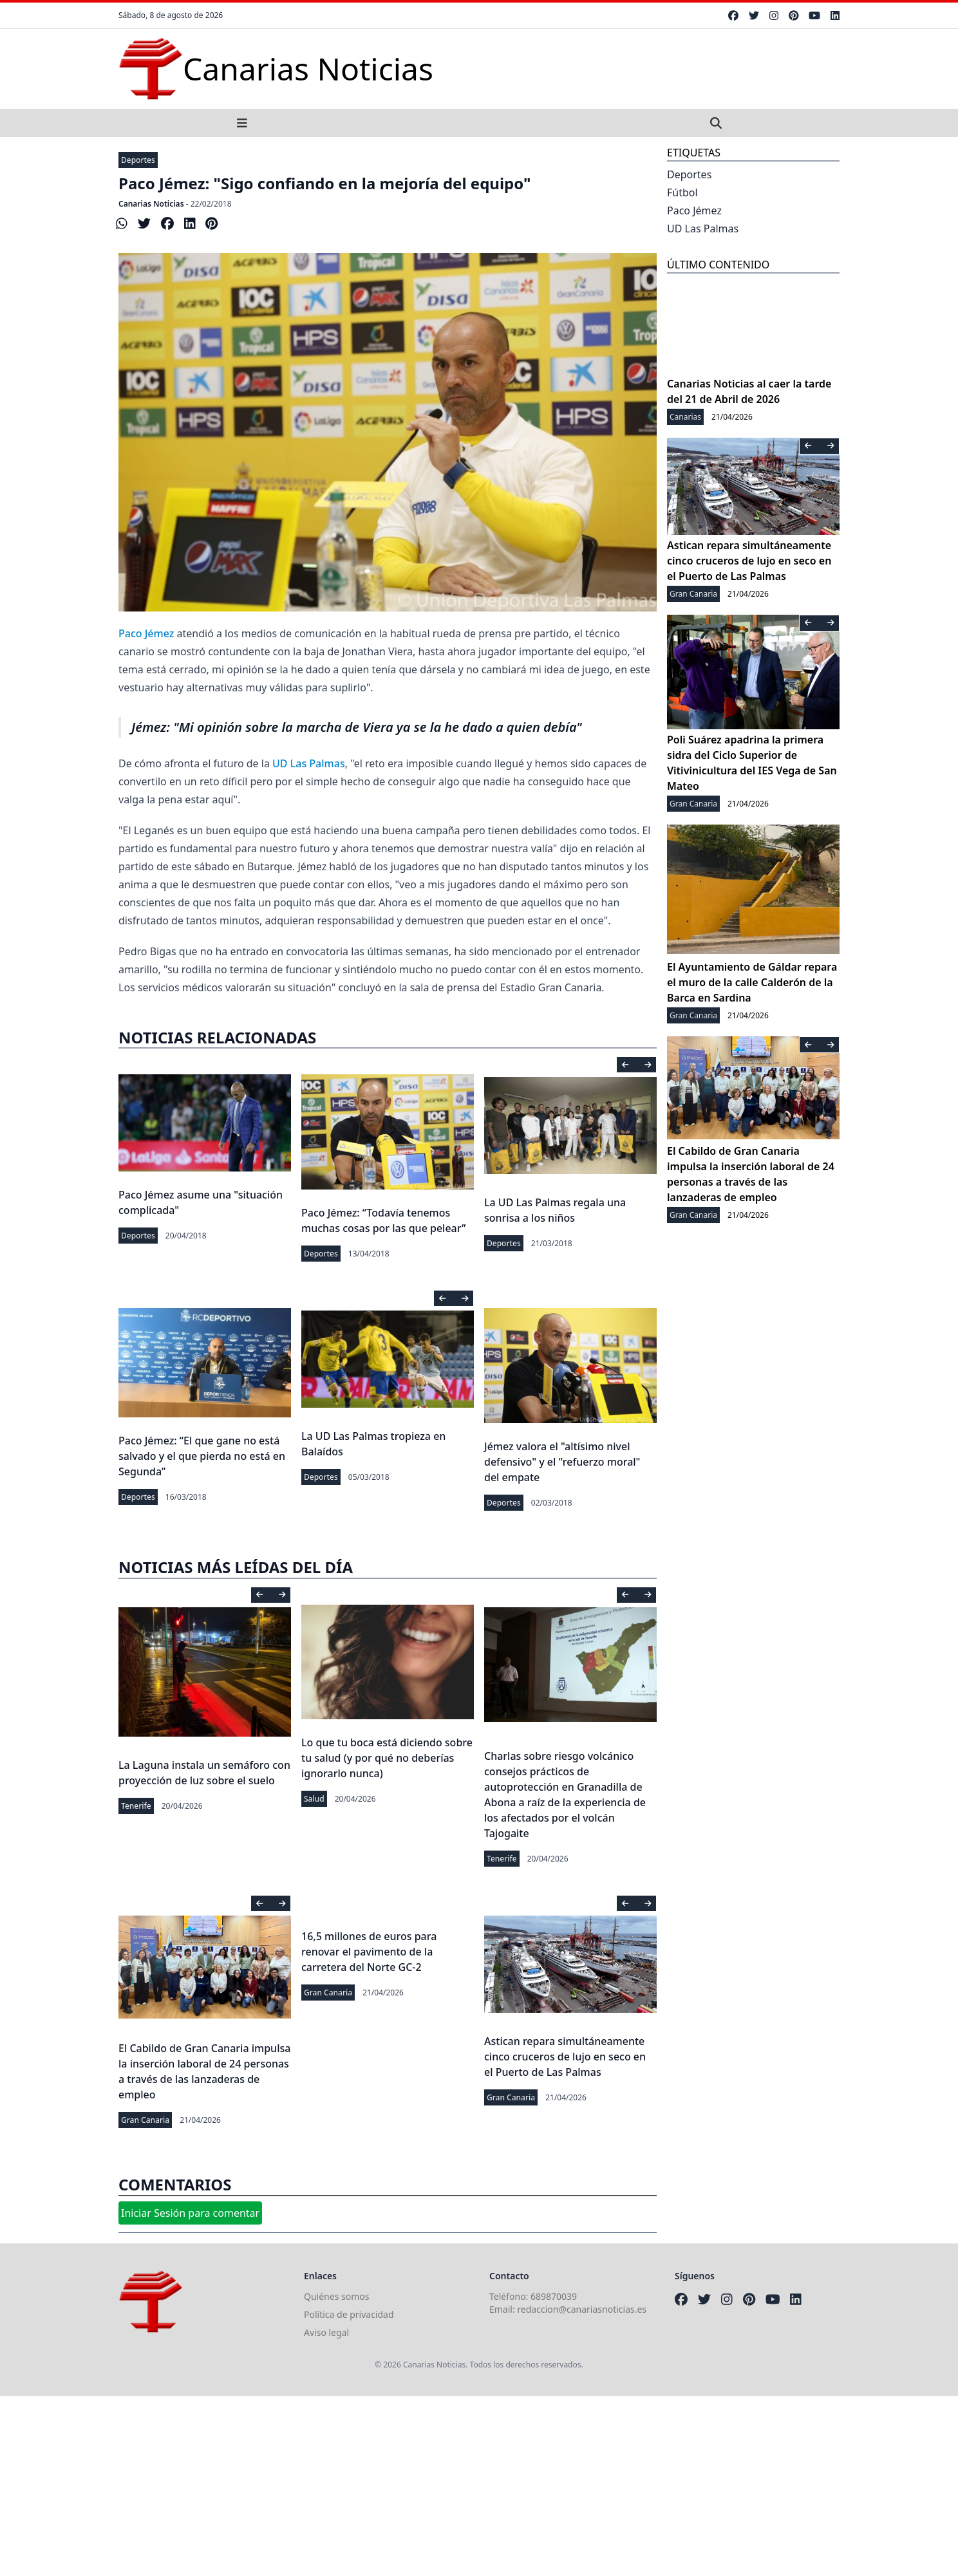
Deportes (138, 159)
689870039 (554, 2296)
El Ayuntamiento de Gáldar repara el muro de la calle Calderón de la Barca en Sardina (752, 982)
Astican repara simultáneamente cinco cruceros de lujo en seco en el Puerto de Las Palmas (565, 2056)
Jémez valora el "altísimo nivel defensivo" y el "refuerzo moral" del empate (562, 1461)
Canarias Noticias (151, 203)
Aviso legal (326, 2332)
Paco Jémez (146, 633)
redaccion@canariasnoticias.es (581, 2309)
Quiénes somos (336, 2296)
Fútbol (682, 192)
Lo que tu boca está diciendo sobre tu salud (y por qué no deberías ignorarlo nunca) (387, 1757)
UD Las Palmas (308, 763)
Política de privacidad (349, 2314)
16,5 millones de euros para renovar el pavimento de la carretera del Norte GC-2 (369, 1951)
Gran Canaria (145, 2119)
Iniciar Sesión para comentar (190, 2213)
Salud (314, 1798)
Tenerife (136, 1805)
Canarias (685, 416)
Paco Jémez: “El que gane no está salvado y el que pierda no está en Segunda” (201, 1456)
